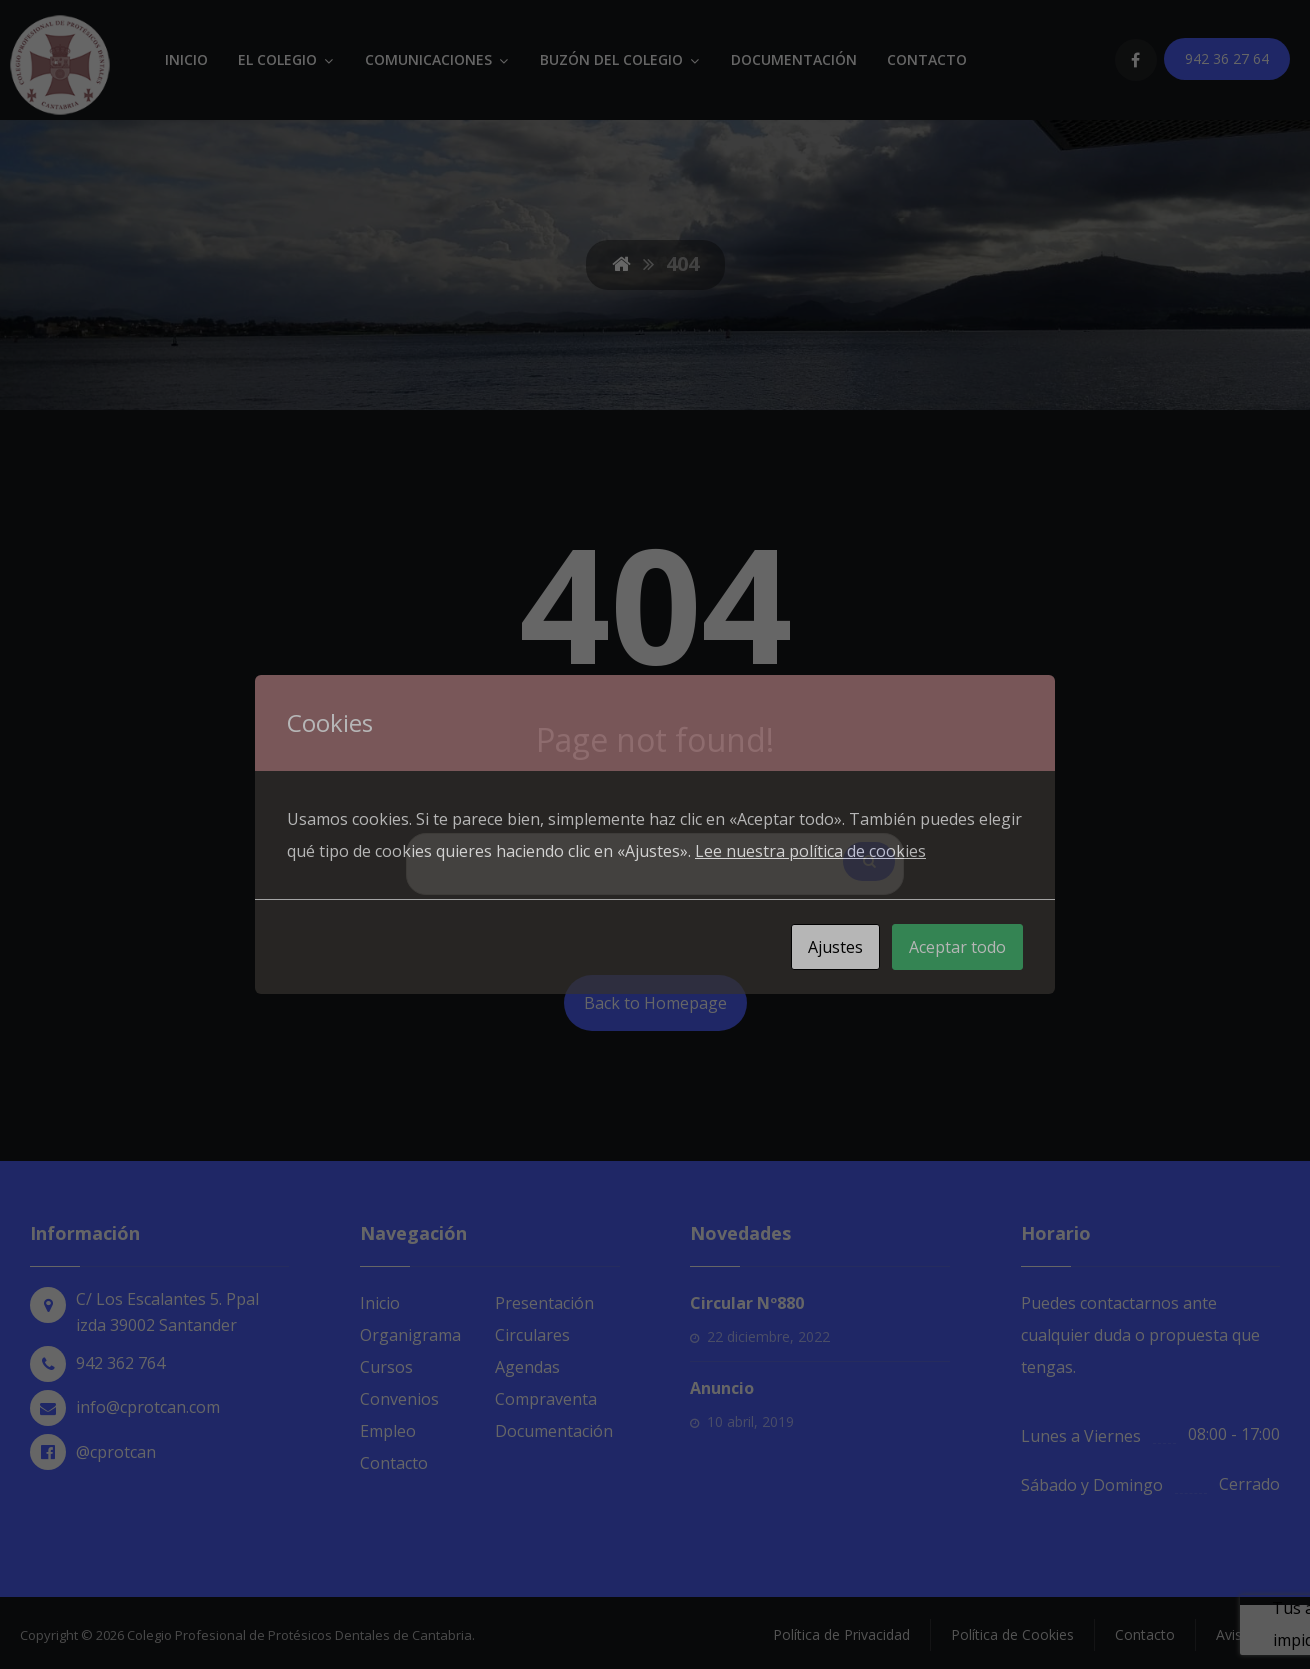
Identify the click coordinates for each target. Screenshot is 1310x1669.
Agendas (527, 1367)
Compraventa (546, 1399)
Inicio (380, 1303)
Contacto (394, 1463)
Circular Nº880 (747, 1303)
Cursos (386, 1367)
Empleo (388, 1431)
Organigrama (410, 1335)
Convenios (399, 1399)
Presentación (544, 1303)
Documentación (554, 1431)
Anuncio (722, 1388)
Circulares (532, 1335)
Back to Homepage (655, 1003)
